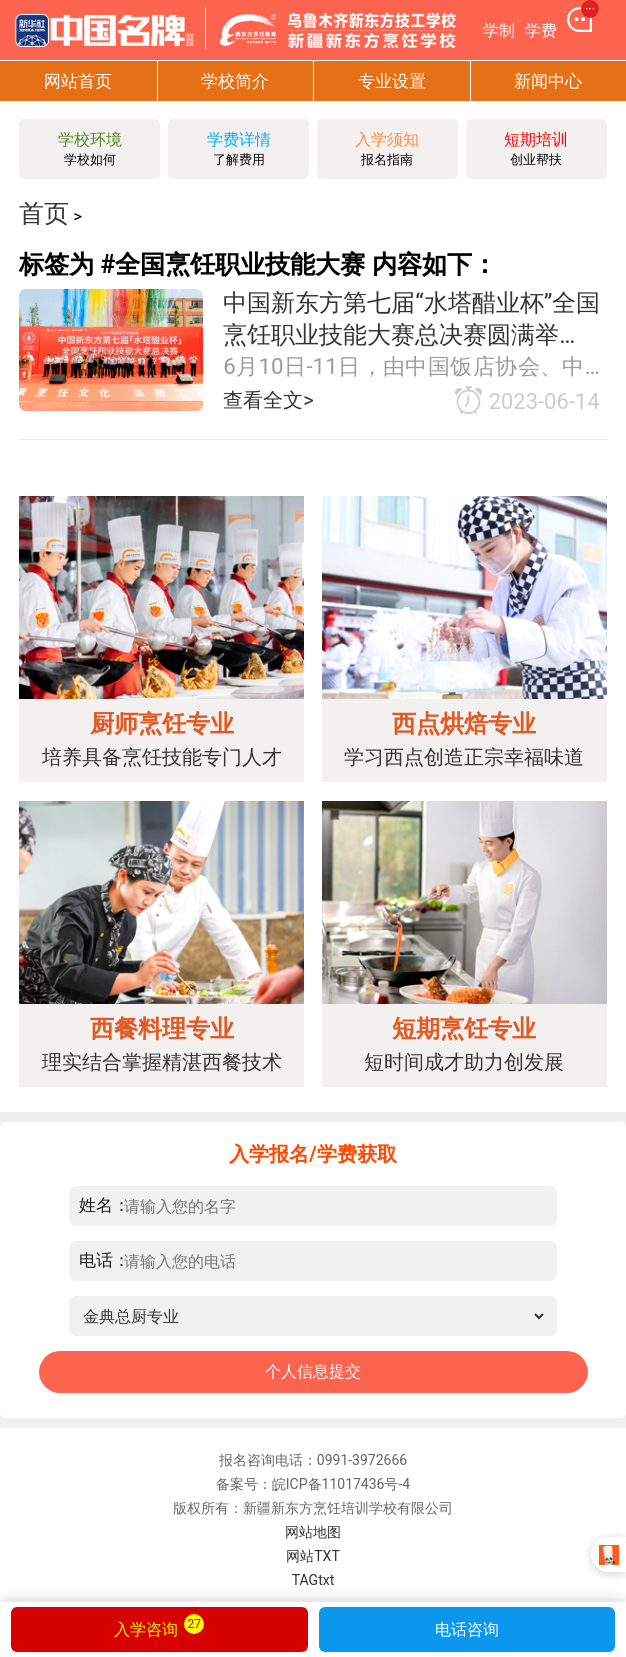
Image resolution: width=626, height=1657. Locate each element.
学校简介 (235, 81)
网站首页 (78, 81)
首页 (44, 213)
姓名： (104, 1204)
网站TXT (312, 1556)
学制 (499, 30)
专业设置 (392, 81)
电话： (104, 1259)
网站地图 (313, 1532)
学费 (541, 30)
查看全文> (268, 400)
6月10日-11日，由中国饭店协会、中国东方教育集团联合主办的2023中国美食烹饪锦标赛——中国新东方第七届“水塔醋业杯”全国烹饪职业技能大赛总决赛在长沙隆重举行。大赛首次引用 (415, 367)
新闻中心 (548, 81)
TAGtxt (313, 1580)
